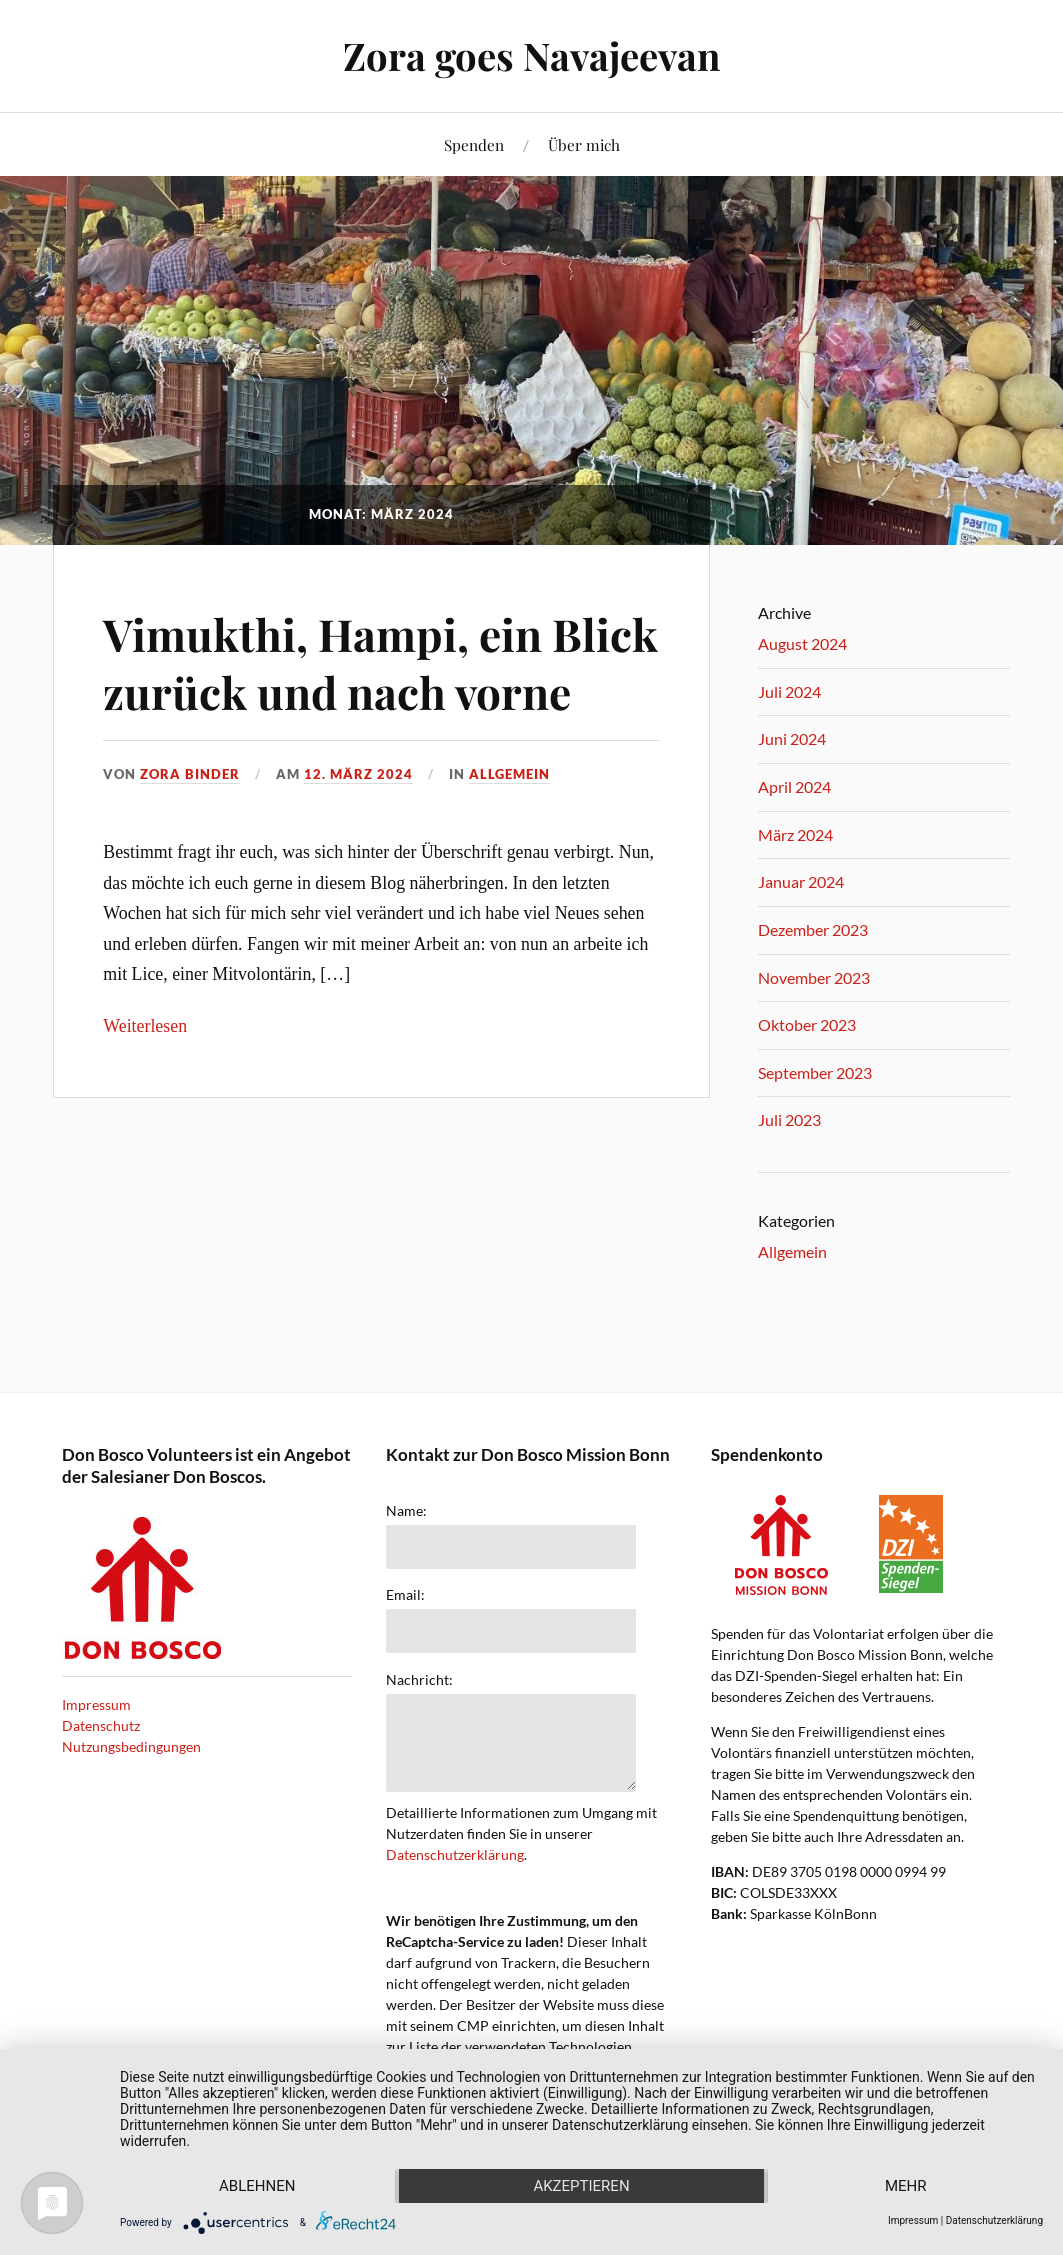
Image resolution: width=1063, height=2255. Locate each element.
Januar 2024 (801, 881)
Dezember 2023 (813, 929)
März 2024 (795, 834)
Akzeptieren (581, 2186)
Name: (406, 1511)
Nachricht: (419, 1680)
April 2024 (794, 786)
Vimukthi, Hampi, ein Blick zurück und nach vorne (380, 662)
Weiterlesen (145, 1026)
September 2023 (815, 1072)
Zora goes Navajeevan (531, 55)
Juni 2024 (792, 738)
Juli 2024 (789, 691)
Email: (405, 1595)
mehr (906, 2186)
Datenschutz (101, 1725)
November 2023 (814, 977)
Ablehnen (257, 2186)
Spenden (474, 144)
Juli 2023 (789, 1119)
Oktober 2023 (807, 1024)
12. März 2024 (358, 774)
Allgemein (509, 774)
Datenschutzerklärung (455, 1854)
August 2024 (802, 643)
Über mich (584, 144)
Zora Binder (190, 774)
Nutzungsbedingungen (131, 1746)
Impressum (96, 1704)
